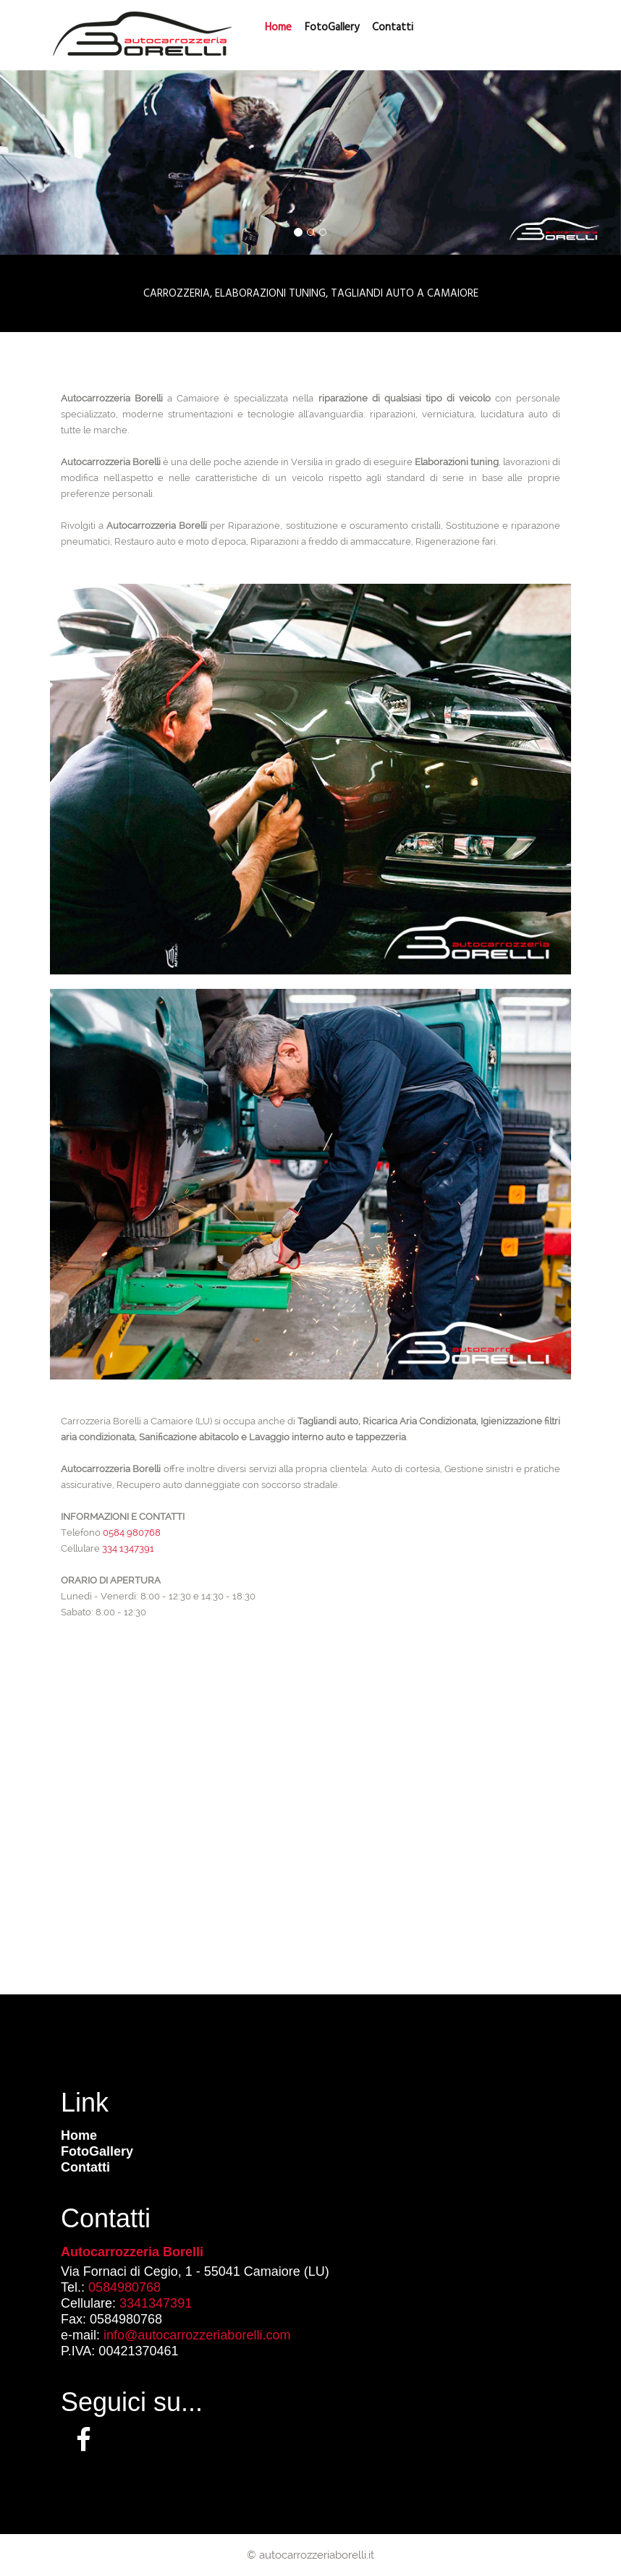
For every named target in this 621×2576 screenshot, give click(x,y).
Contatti (85, 2167)
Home (79, 2135)
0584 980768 (132, 1532)
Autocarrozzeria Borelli (132, 2252)
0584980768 (124, 2287)
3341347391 (155, 2303)
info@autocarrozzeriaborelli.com (197, 2335)
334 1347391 (128, 1548)
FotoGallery (332, 27)
